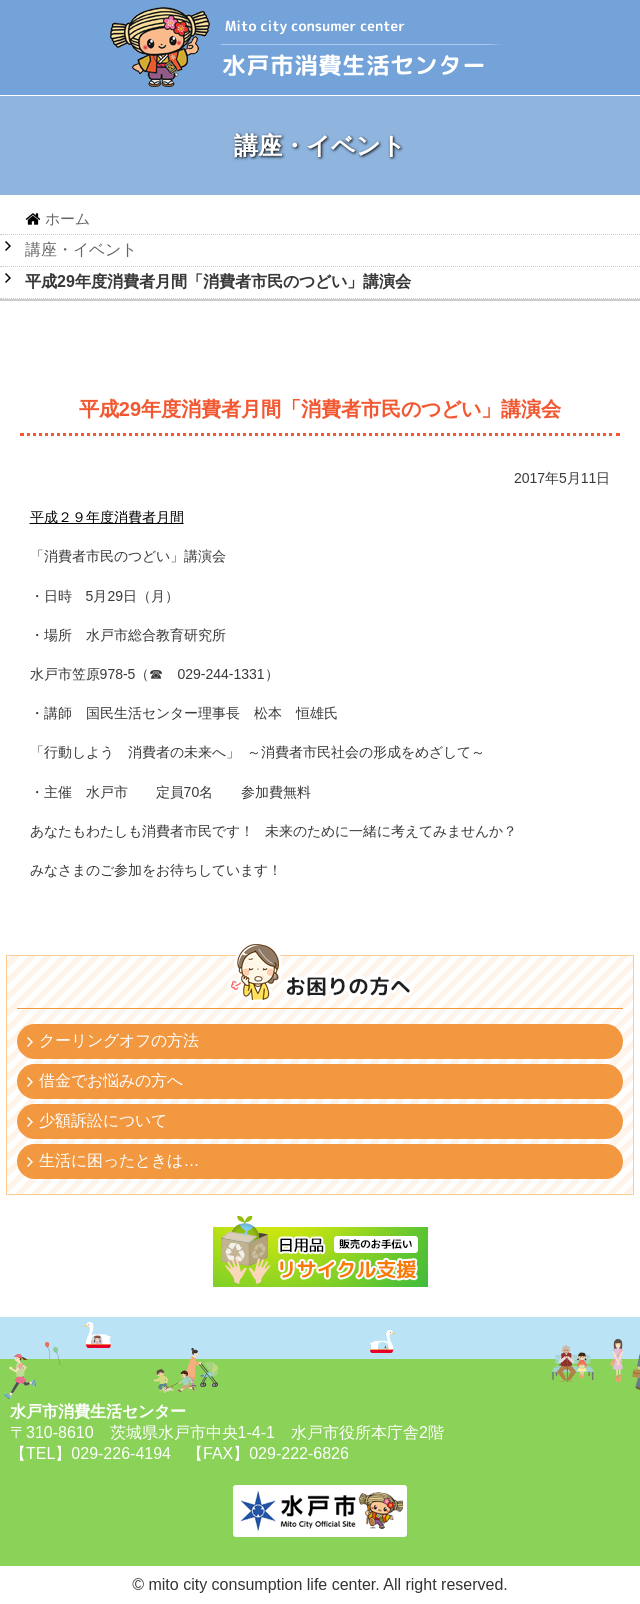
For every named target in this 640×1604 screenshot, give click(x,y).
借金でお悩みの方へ (111, 1080)
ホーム (67, 218)
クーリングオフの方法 (119, 1040)
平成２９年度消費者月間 (107, 517)
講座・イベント (81, 249)
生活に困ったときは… (119, 1160)
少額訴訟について (103, 1120)
